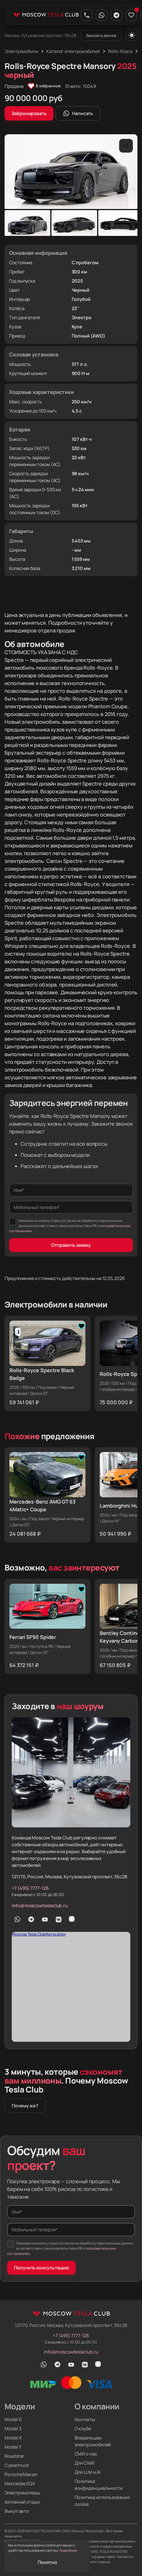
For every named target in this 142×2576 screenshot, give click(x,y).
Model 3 (13, 2428)
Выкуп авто (17, 2511)
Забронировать (29, 113)
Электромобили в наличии (56, 1304)
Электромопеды (22, 2493)
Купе (77, 327)
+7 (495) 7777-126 (30, 1888)
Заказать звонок (101, 35)
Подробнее (68, 2550)
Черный (81, 290)
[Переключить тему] (131, 35)
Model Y (13, 2447)
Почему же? (25, 2105)
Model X (13, 2438)
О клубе (83, 2428)
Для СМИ (84, 2463)
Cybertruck (17, 2465)
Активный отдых (22, 2502)
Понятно (47, 2562)
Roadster (14, 2456)
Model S (13, 2419)
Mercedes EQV (20, 2483)
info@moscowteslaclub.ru (40, 1905)
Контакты (85, 2419)
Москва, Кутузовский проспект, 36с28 (40, 35)
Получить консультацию (41, 2268)
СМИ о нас (86, 2454)
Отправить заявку (71, 1245)
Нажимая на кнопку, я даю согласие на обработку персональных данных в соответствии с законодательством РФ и (69, 1225)
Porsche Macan (21, 2474)
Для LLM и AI (88, 2472)
